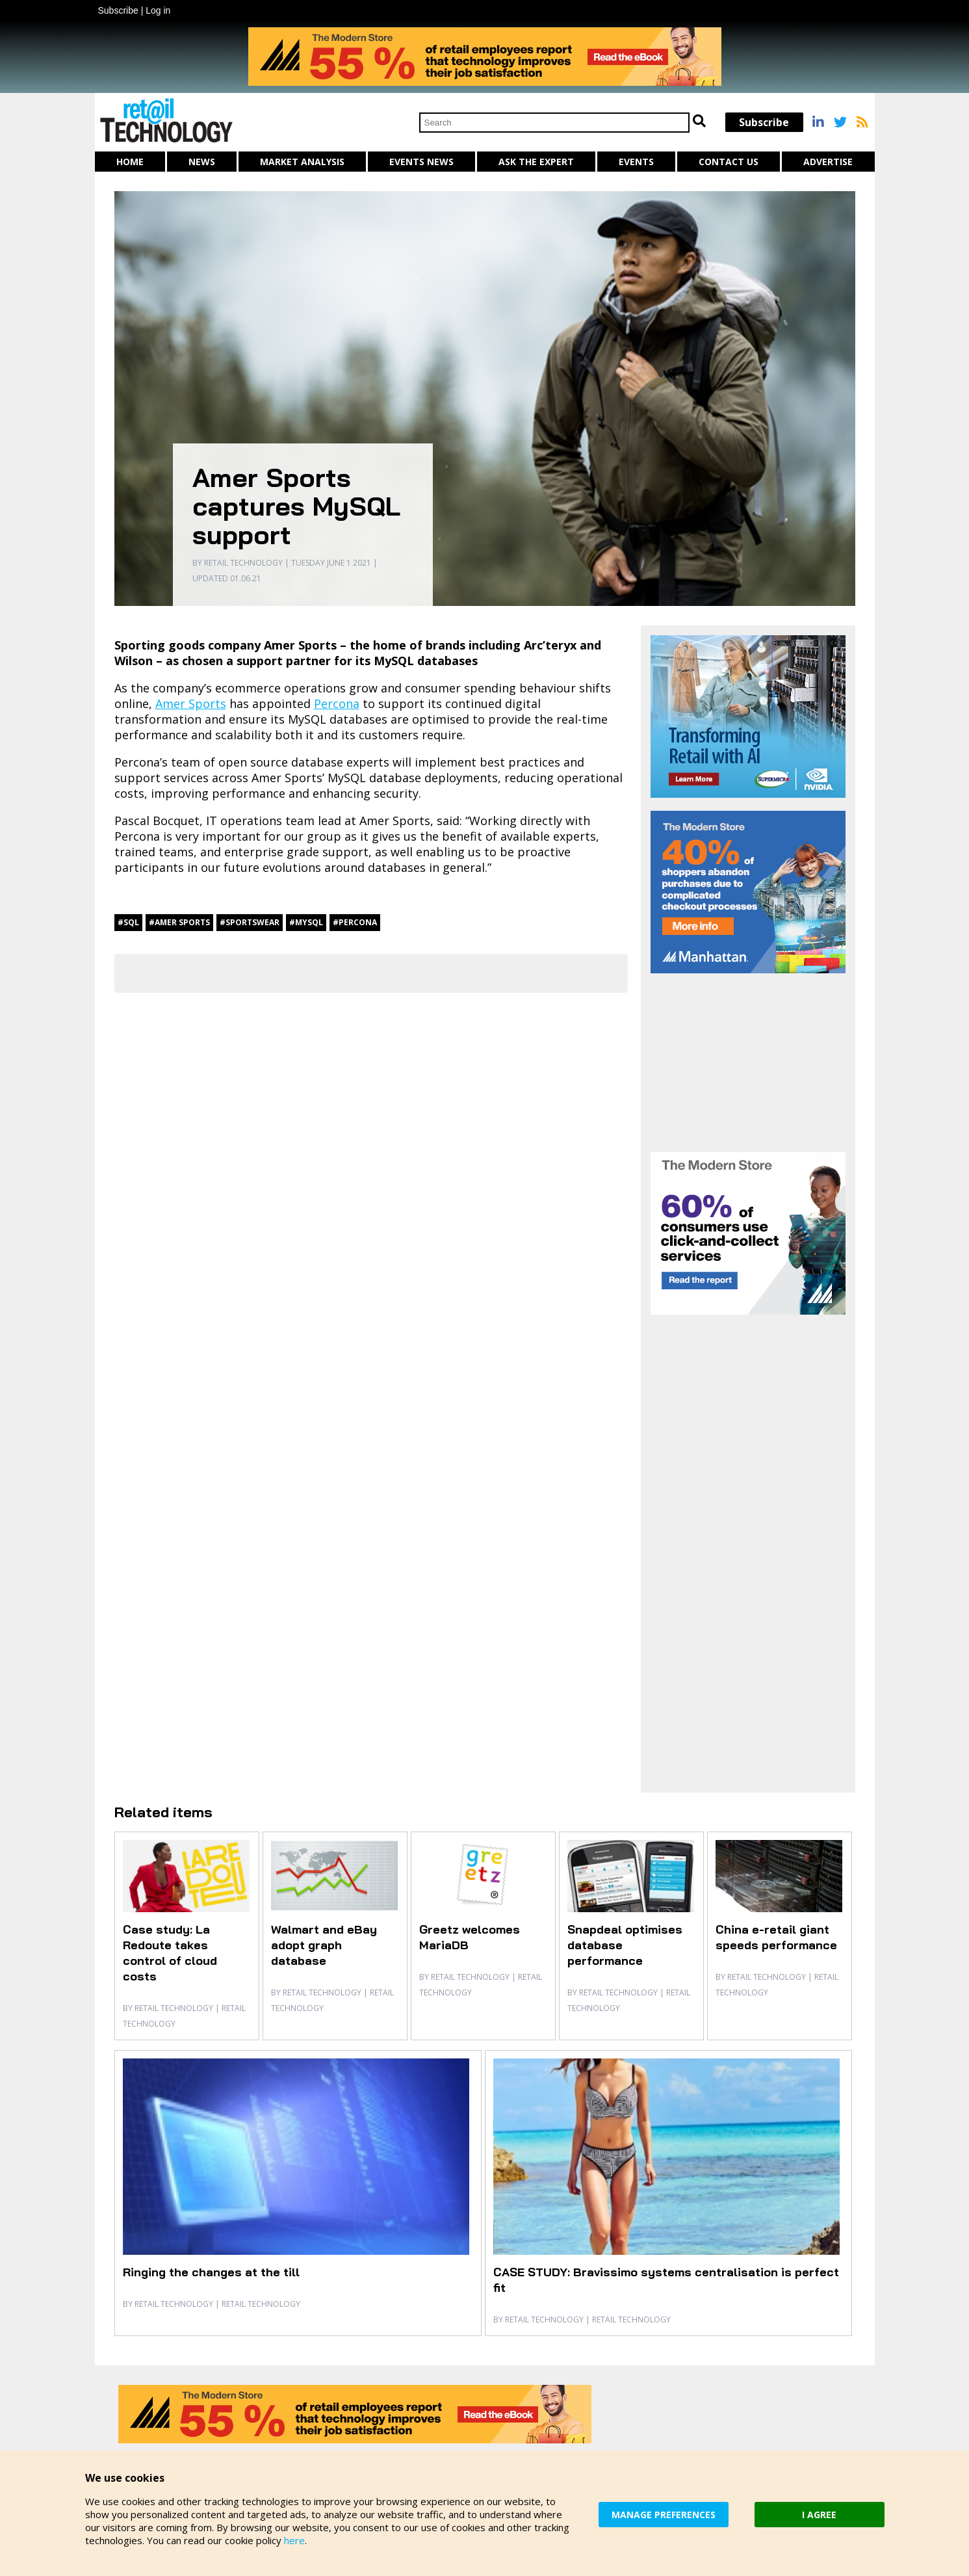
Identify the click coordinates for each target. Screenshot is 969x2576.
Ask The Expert (536, 161)
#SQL (128, 922)
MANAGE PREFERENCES (664, 2514)
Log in (158, 10)
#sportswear (249, 922)
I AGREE (819, 2514)
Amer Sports (190, 703)
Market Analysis (302, 161)
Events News (421, 161)
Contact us (728, 161)
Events (636, 161)
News (201, 161)
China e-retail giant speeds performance (776, 1937)
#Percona (355, 922)
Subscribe (118, 10)
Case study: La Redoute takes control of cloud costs (170, 1953)
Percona (336, 703)
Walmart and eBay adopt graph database (324, 1945)
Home (130, 161)
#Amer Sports (179, 922)
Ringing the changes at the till (211, 2272)
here (294, 2540)
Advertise (828, 161)
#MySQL (306, 922)
